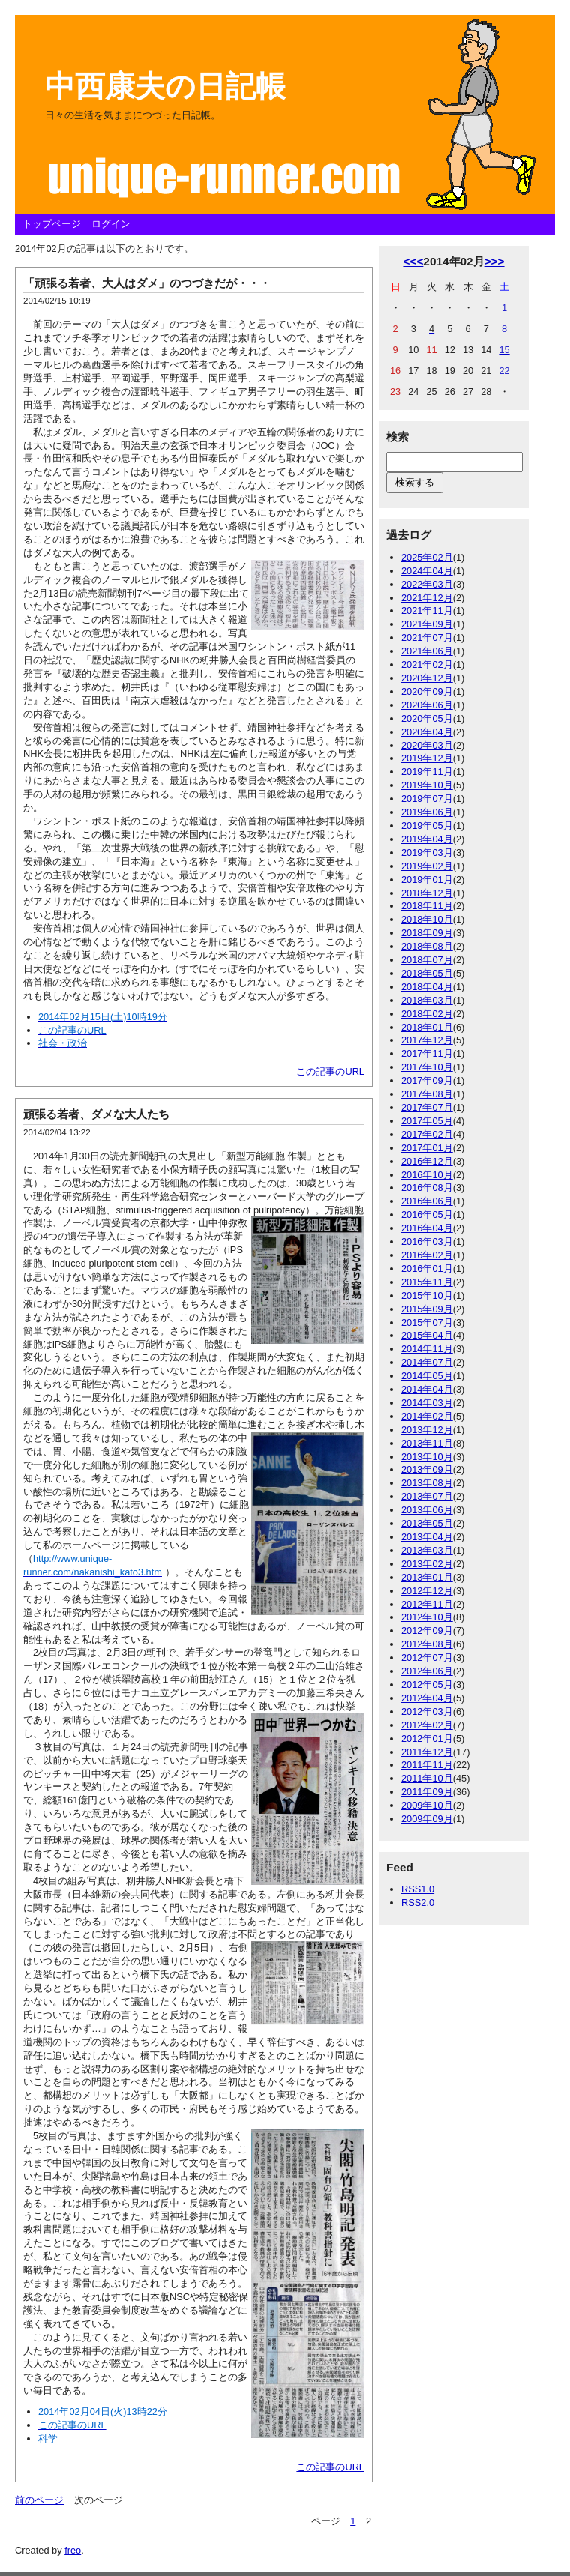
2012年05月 (427, 1684)
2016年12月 (427, 1161)
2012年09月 (427, 1630)
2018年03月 (427, 1000)
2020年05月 (427, 718)
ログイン (111, 223)
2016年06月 (427, 1201)
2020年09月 (427, 691)
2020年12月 (427, 678)
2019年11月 (427, 771)
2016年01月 (427, 1268)
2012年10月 (427, 1617)
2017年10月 (427, 1067)
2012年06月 (427, 1671)
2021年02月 (427, 664)
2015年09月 (427, 1309)
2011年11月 (427, 1764)
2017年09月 (427, 1080)
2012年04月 (427, 1698)
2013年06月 (427, 1509)
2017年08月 (427, 1094)
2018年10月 (427, 919)
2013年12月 (427, 1429)
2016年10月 (427, 1174)
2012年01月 (427, 1738)
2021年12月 (427, 597)
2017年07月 (427, 1107)
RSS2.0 (417, 1902)
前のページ (39, 2500)
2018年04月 (427, 986)
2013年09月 (427, 1469)
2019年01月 (427, 879)
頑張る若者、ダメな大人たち (96, 1114)
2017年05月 (427, 1120)
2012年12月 (427, 1590)
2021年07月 (427, 637)
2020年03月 (427, 745)
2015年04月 (427, 1335)
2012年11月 (427, 1604)
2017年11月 (427, 1053)
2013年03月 (427, 1550)
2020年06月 (427, 705)
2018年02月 (427, 1013)
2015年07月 (427, 1322)
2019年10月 (427, 785)
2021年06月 (427, 651)
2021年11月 (427, 610)
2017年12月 (427, 1040)
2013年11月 (427, 1443)
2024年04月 (427, 570)
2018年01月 (427, 1027)
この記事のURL (330, 1071)
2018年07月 (427, 959)
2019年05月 (427, 825)
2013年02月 (427, 1563)
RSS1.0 (417, 1889)
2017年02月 (427, 1134)
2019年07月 (427, 798)
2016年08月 (427, 1187)
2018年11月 (427, 905)
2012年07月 (427, 1657)
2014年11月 (427, 1348)
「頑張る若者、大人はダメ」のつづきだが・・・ (147, 283)
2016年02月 (427, 1255)
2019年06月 (427, 812)
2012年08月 (427, 1644)
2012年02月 (427, 1725)
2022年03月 (427, 584)
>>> (494, 261)
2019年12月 (427, 758)
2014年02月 (427, 1416)
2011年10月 (427, 1778)
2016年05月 (427, 1214)
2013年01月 (427, 1577)
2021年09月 (427, 624)
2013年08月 (427, 1482)
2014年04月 (427, 1389)
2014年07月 (427, 1362)
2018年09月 (427, 932)
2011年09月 (427, 1791)
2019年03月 (427, 852)
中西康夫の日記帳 (165, 86)
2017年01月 (427, 1147)
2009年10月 (427, 1805)
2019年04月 (427, 839)
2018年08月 (427, 946)
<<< (413, 261)
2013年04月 (427, 1536)
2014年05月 (427, 1375)
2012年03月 (427, 1711)
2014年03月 (427, 1402)
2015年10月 (427, 1295)
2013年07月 (427, 1496)
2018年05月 (427, 973)
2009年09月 (427, 1818)
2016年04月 (427, 1228)
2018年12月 (427, 893)
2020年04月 (427, 731)
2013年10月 (427, 1456)
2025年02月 (427, 557)
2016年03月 (427, 1241)
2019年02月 (427, 866)
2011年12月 (427, 1752)
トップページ (51, 223)
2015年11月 (427, 1282)
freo (72, 2550)
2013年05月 (427, 1523)
